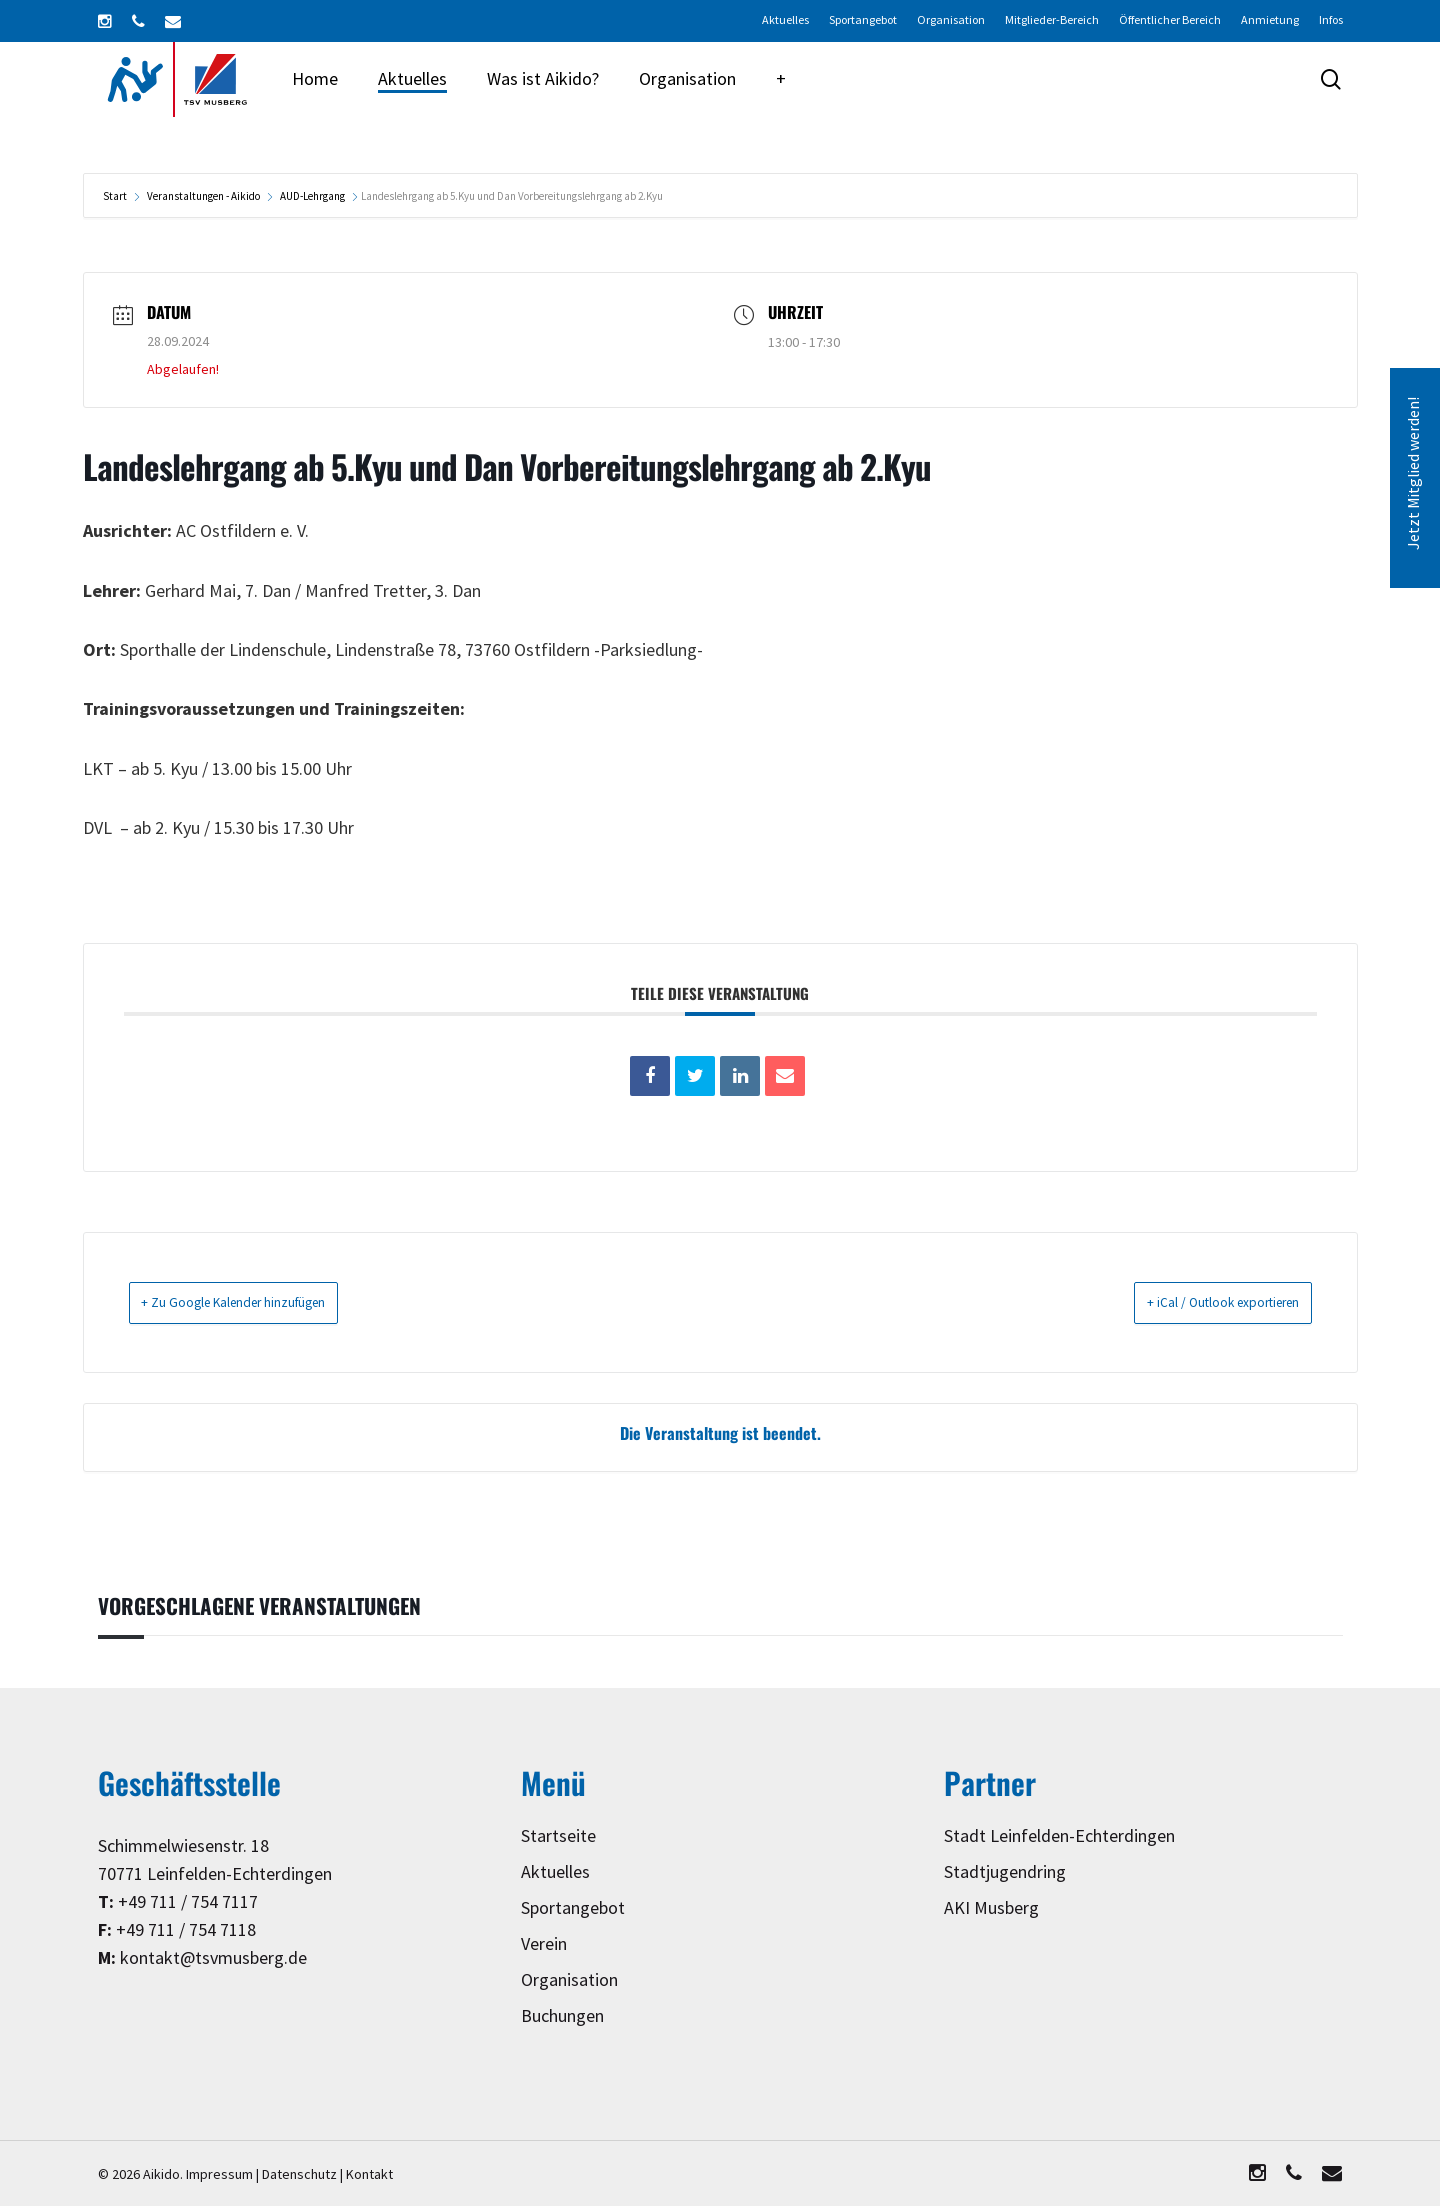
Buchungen (562, 2016)
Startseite (558, 1836)
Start (116, 196)
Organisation (569, 1980)
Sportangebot (573, 1908)
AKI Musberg (991, 1908)
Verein (544, 1944)
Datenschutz (299, 2174)
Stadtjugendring (1005, 1872)
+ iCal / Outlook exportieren (1197, 1302)
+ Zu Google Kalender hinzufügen (262, 1302)
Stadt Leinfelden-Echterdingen (1059, 1836)
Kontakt (369, 2174)
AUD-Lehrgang (312, 196)
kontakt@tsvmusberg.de (213, 1958)
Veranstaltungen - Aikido (203, 196)
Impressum (219, 2174)
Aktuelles (555, 1872)
